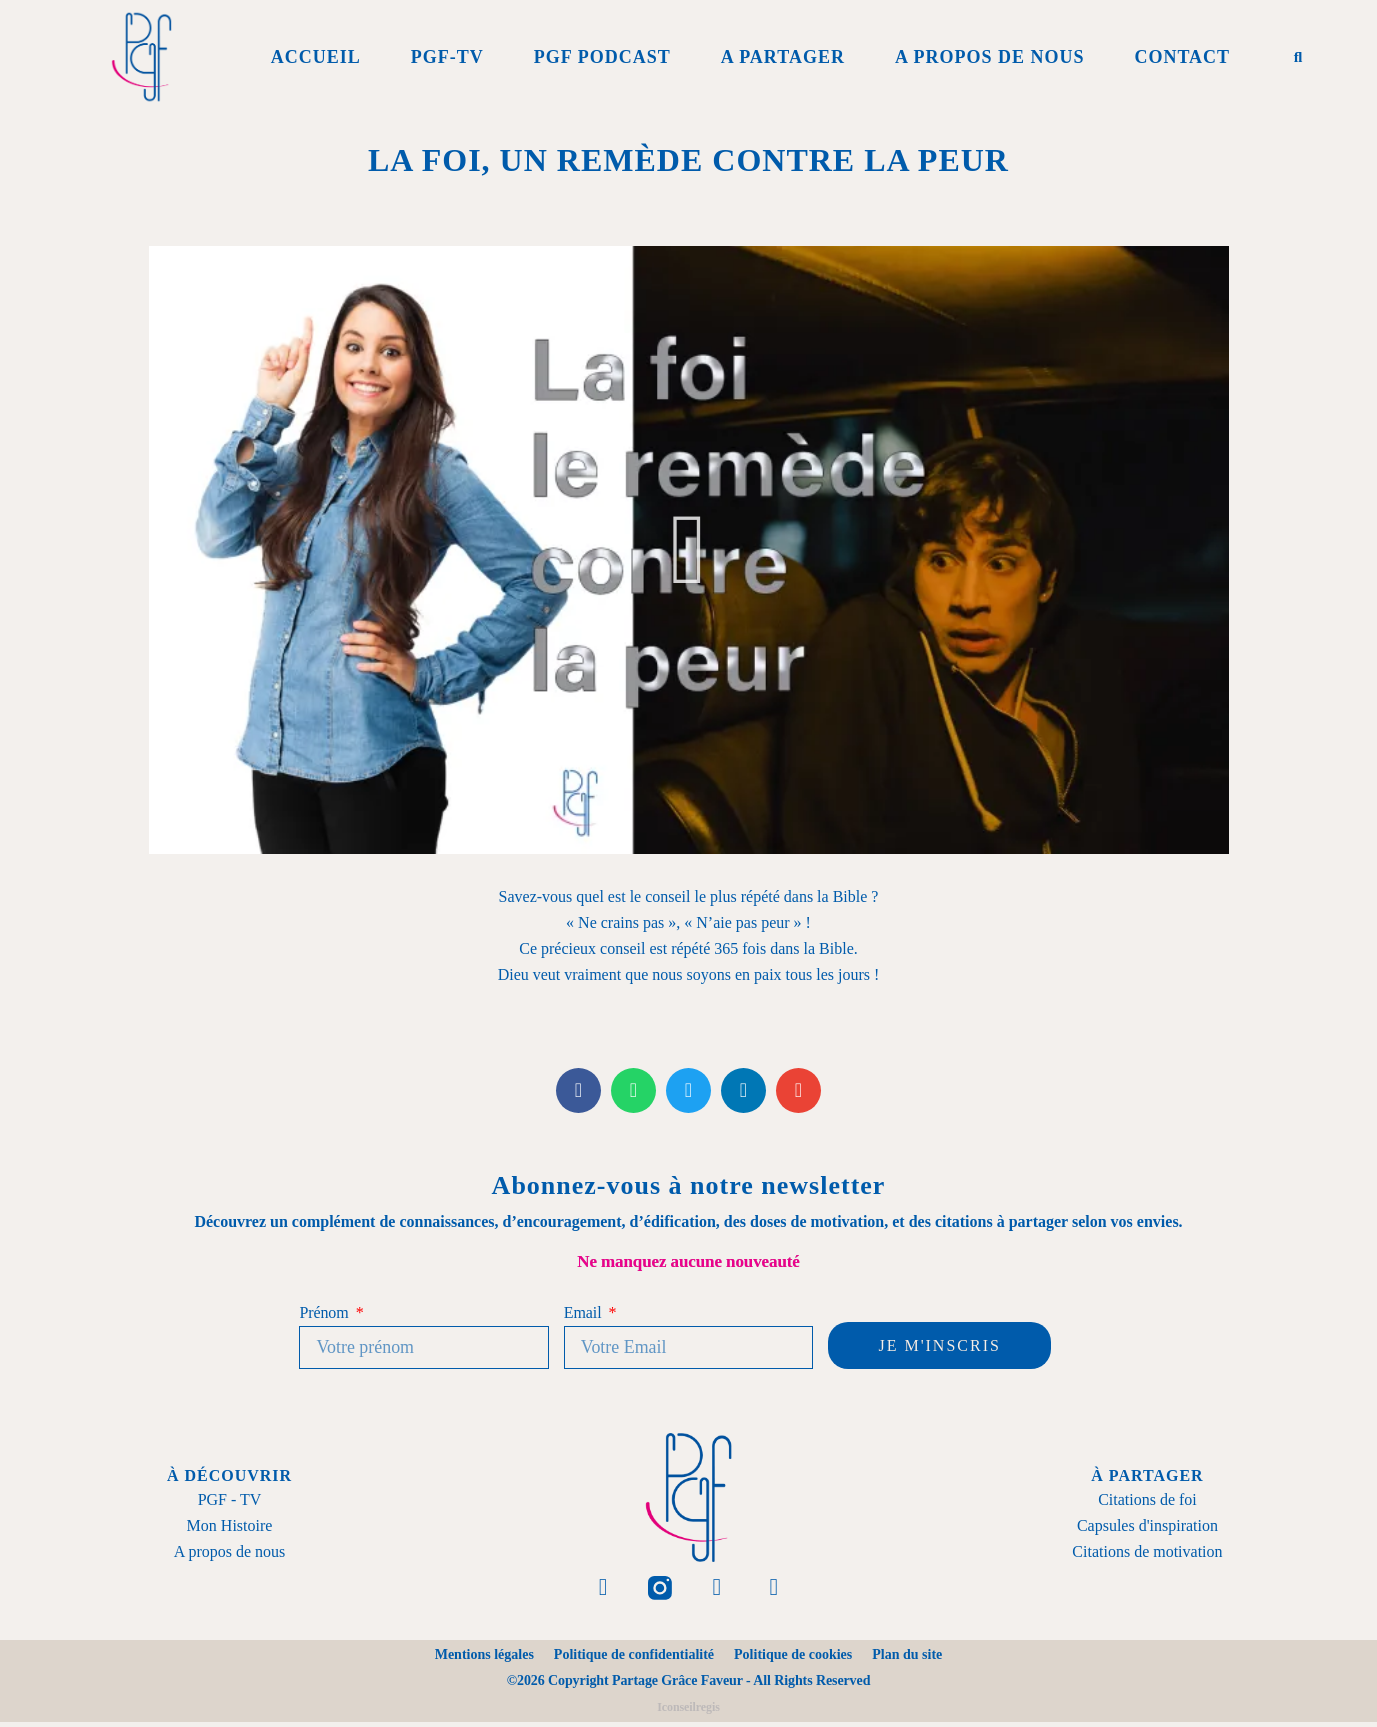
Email (585, 1312)
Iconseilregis (688, 1712)
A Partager (783, 57)
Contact (1182, 57)
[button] (1298, 57)
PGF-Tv (447, 57)
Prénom (325, 1312)
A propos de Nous (990, 57)
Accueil (316, 57)
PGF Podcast (602, 57)
